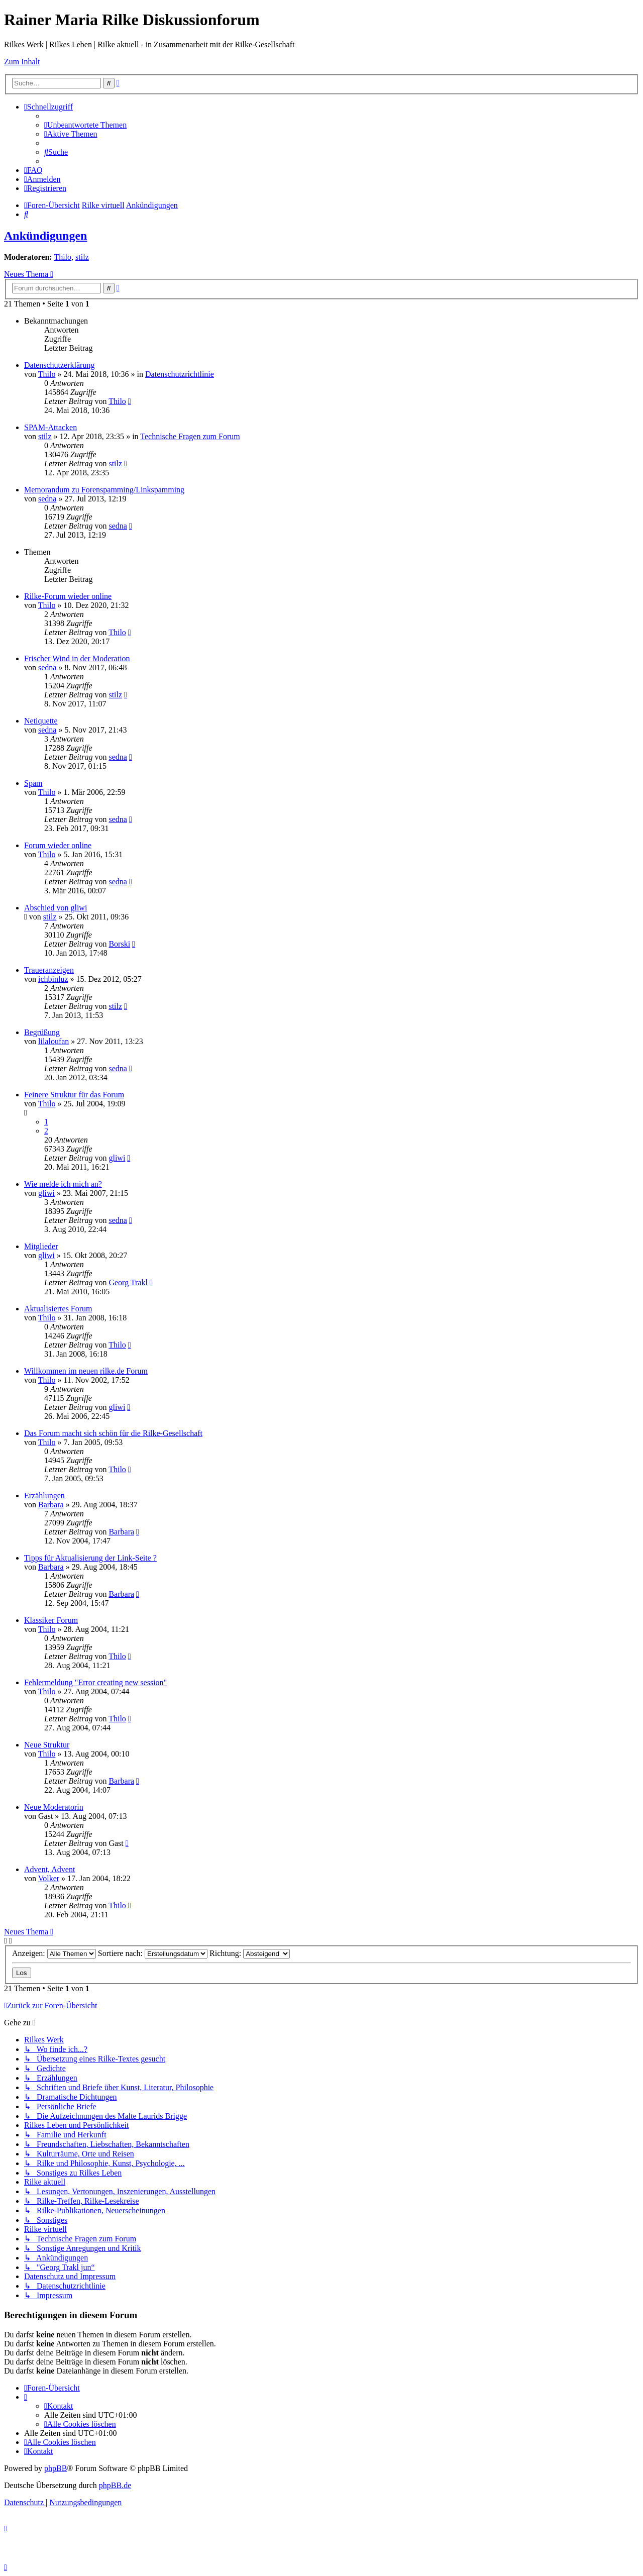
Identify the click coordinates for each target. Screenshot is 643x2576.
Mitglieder (41, 1246)
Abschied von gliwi (55, 907)
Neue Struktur (46, 1744)
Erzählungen (44, 1495)
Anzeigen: (54, 1953)
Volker (48, 1878)
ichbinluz (53, 979)
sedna (47, 498)
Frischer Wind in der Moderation (77, 658)
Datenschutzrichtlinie (179, 374)
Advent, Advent (49, 1869)
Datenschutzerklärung (59, 365)
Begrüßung (42, 1032)
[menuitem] (85, 125)
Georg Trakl (128, 1282)
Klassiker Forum (51, 1620)
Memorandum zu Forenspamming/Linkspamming (104, 489)
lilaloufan (53, 1041)
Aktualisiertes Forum (58, 1308)
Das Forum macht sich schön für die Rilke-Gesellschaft (113, 1433)
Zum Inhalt (22, 61)
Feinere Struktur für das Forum (74, 1094)
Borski (119, 944)
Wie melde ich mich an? (63, 1184)
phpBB (55, 2468)
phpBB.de (115, 2485)
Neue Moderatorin (53, 1807)
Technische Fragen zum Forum (190, 436)
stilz (82, 257)
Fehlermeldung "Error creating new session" (95, 1682)
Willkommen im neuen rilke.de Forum (86, 1371)
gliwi (117, 1158)
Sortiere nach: (152, 1953)
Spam (33, 783)
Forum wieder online (57, 845)
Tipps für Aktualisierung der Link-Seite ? (90, 1558)
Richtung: (249, 1953)
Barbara (51, 1504)
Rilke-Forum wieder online (68, 596)
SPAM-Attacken (50, 427)
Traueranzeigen (49, 970)
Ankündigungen (45, 235)
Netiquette (41, 720)
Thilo (62, 257)
